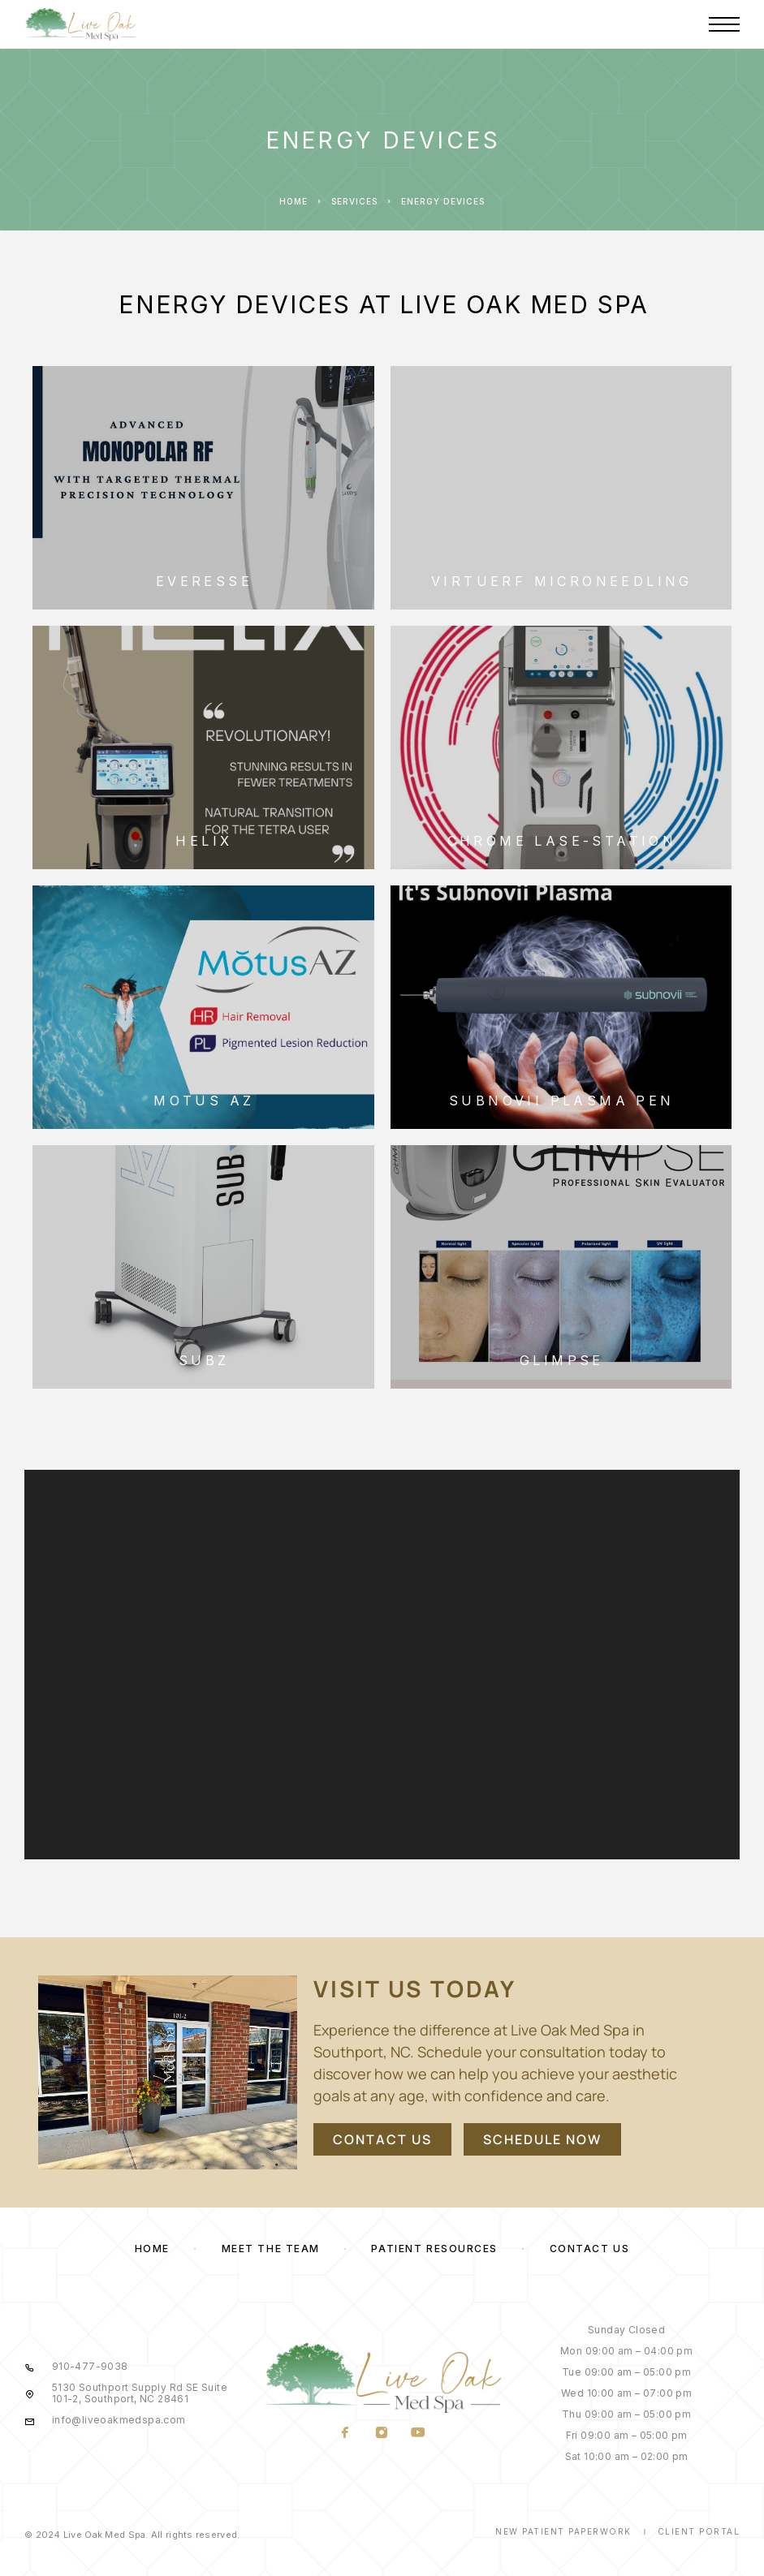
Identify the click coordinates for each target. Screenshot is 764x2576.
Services (354, 201)
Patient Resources (434, 2248)
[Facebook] (345, 2433)
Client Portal (699, 2531)
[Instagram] (382, 2433)
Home (293, 201)
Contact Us (590, 2248)
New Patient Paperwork (563, 2531)
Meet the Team (271, 2248)
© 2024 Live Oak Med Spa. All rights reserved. (132, 2534)
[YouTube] (418, 2433)
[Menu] (724, 24)
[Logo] (80, 24)
